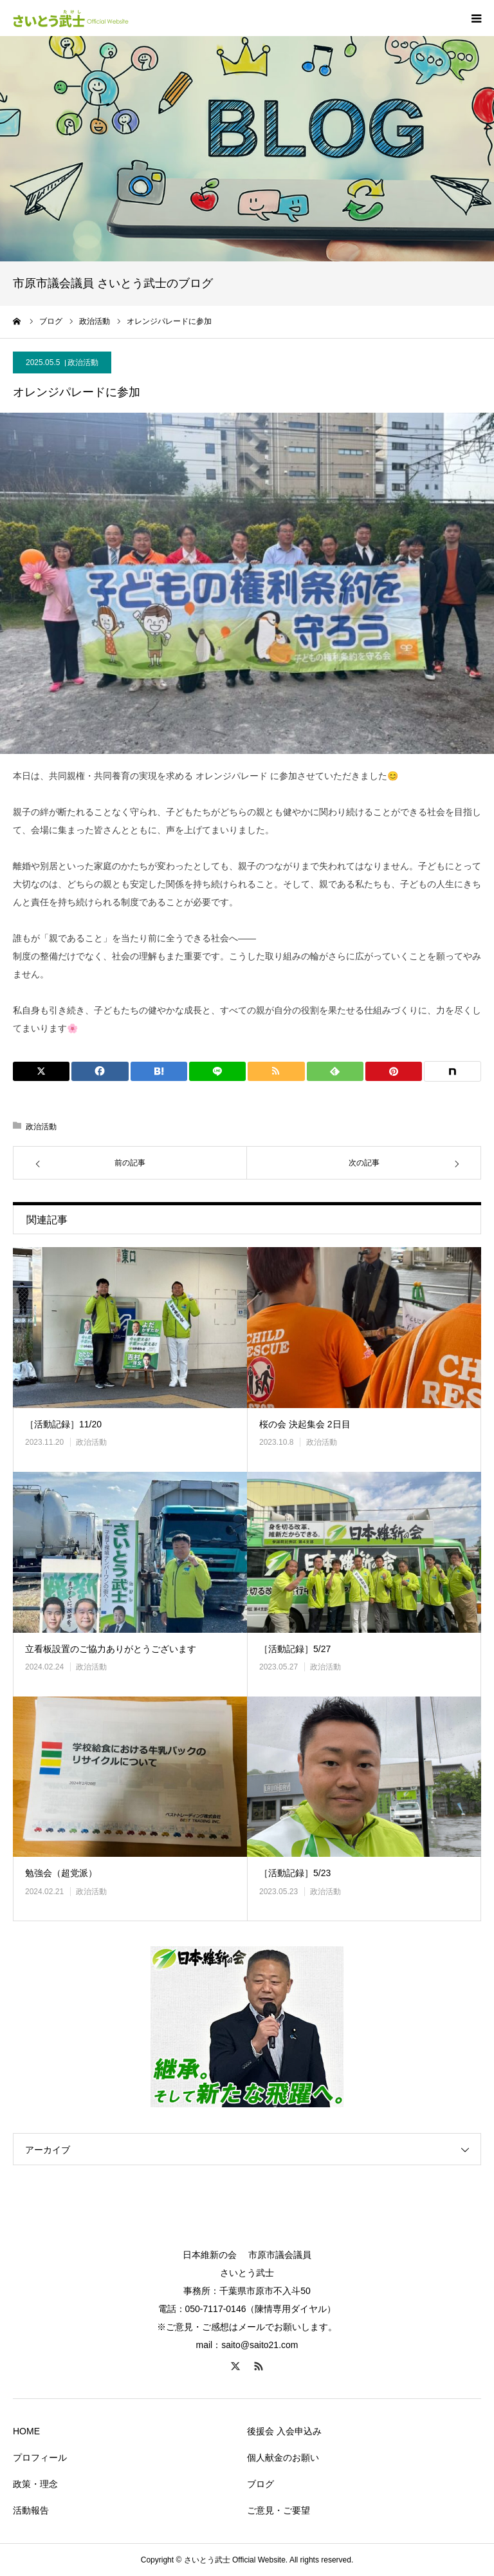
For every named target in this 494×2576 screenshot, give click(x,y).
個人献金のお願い (283, 2457)
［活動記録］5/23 (295, 1873)
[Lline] (217, 1071)
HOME (26, 2431)
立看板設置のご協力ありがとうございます (110, 1649)
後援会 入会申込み (284, 2431)
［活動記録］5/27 (295, 1649)
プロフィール (40, 2457)
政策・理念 (35, 2484)
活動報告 (31, 2510)
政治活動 (83, 362)
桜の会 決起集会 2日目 (305, 1424)
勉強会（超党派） (61, 1873)
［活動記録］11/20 (63, 1424)
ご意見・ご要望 (278, 2510)
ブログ (260, 2484)
